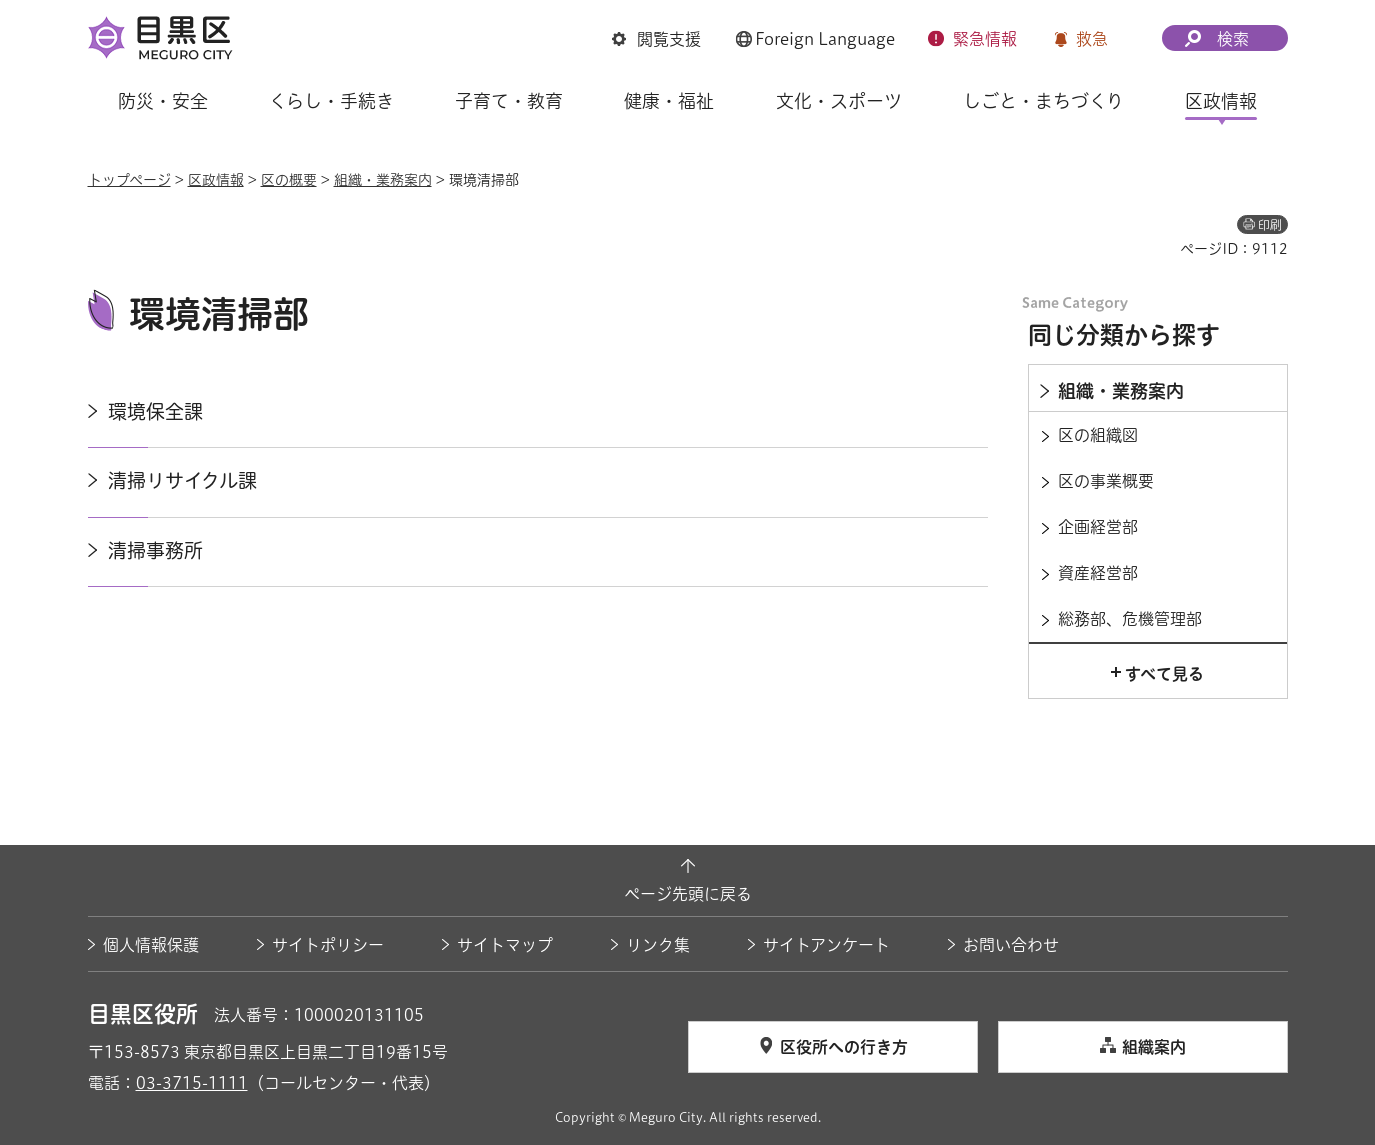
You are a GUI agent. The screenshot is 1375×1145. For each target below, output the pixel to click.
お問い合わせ (1011, 945)
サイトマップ (505, 945)
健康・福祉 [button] (669, 101)
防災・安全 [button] (163, 101)
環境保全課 (155, 411)
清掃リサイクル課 (182, 480)
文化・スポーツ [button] (839, 101)
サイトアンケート (826, 945)
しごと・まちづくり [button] (1043, 101)
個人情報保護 (151, 945)
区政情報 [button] (1221, 101)
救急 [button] (1092, 39)
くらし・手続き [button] (331, 101)
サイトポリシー (328, 945)
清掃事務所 (155, 550)
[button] (656, 39)
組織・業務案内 (383, 180)
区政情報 (216, 180)
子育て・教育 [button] (509, 101)
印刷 (1270, 225)
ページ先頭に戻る (688, 894)
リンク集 (658, 945)
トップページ (129, 180)
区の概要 (289, 180)
